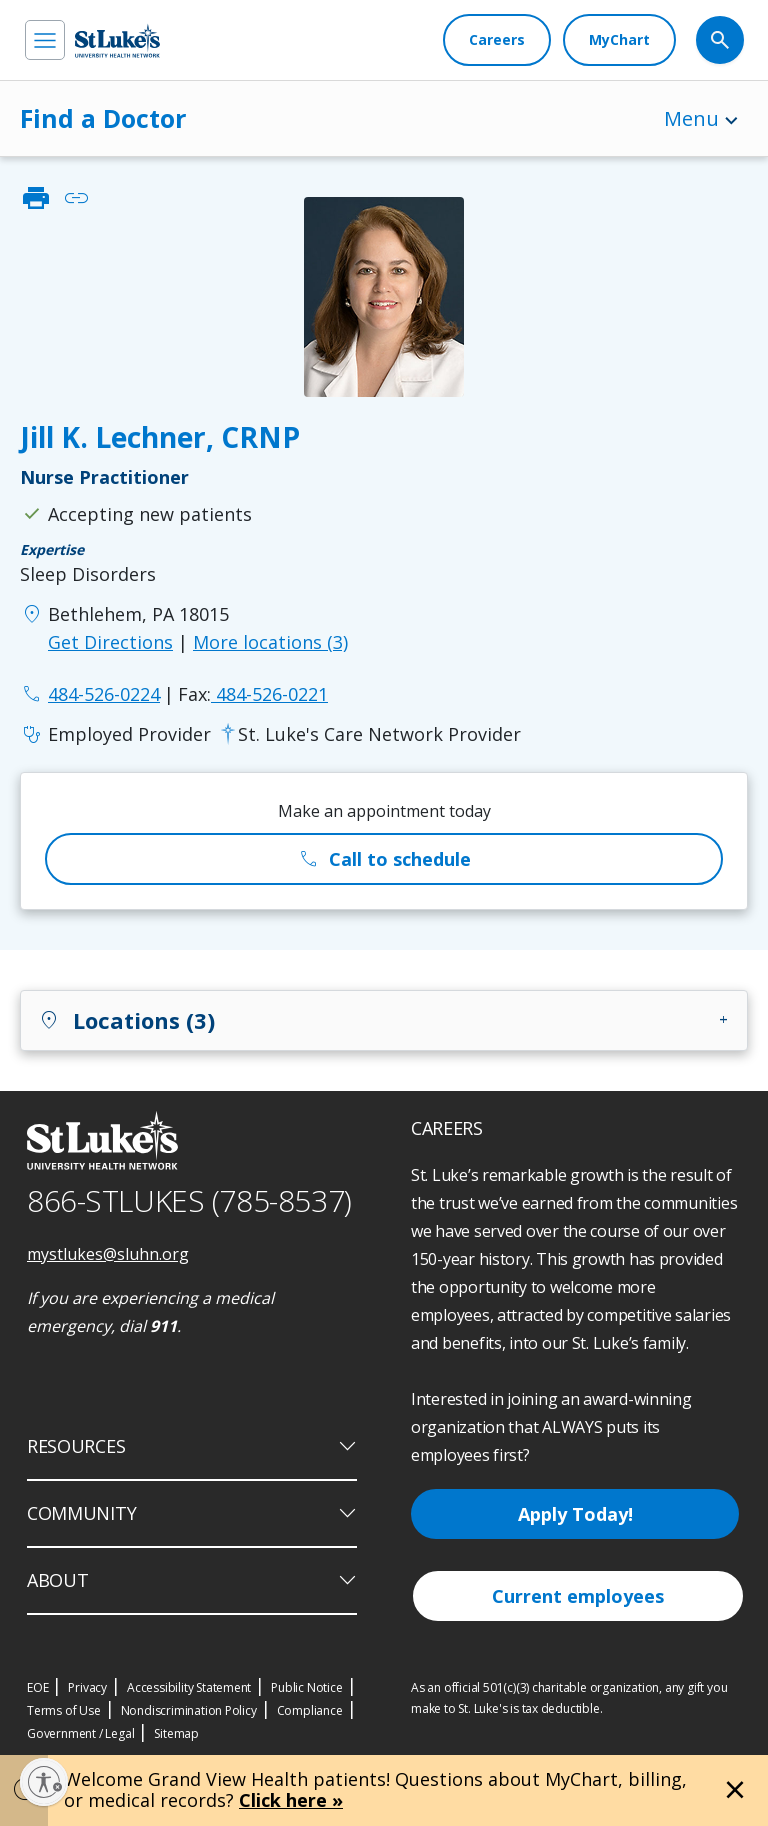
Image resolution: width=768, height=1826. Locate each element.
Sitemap (176, 1733)
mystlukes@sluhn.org (108, 1254)
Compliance (310, 1710)
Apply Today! (575, 1514)
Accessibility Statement (189, 1687)
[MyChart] (619, 40)
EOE (37, 1687)
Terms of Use (64, 1710)
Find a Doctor (103, 118)
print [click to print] (36, 198)
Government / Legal (80, 1733)
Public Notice (306, 1687)
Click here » (291, 1800)
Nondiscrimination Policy (189, 1710)
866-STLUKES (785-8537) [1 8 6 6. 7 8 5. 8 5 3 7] (189, 1200)
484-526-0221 (253, 694)
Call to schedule (384, 859)
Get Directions (110, 642)
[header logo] (117, 40)
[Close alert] (735, 1790)
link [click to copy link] (76, 198)
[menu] (45, 40)
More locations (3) (270, 642)
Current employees (578, 1596)
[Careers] (497, 40)
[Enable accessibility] (44, 1782)
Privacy (87, 1687)
